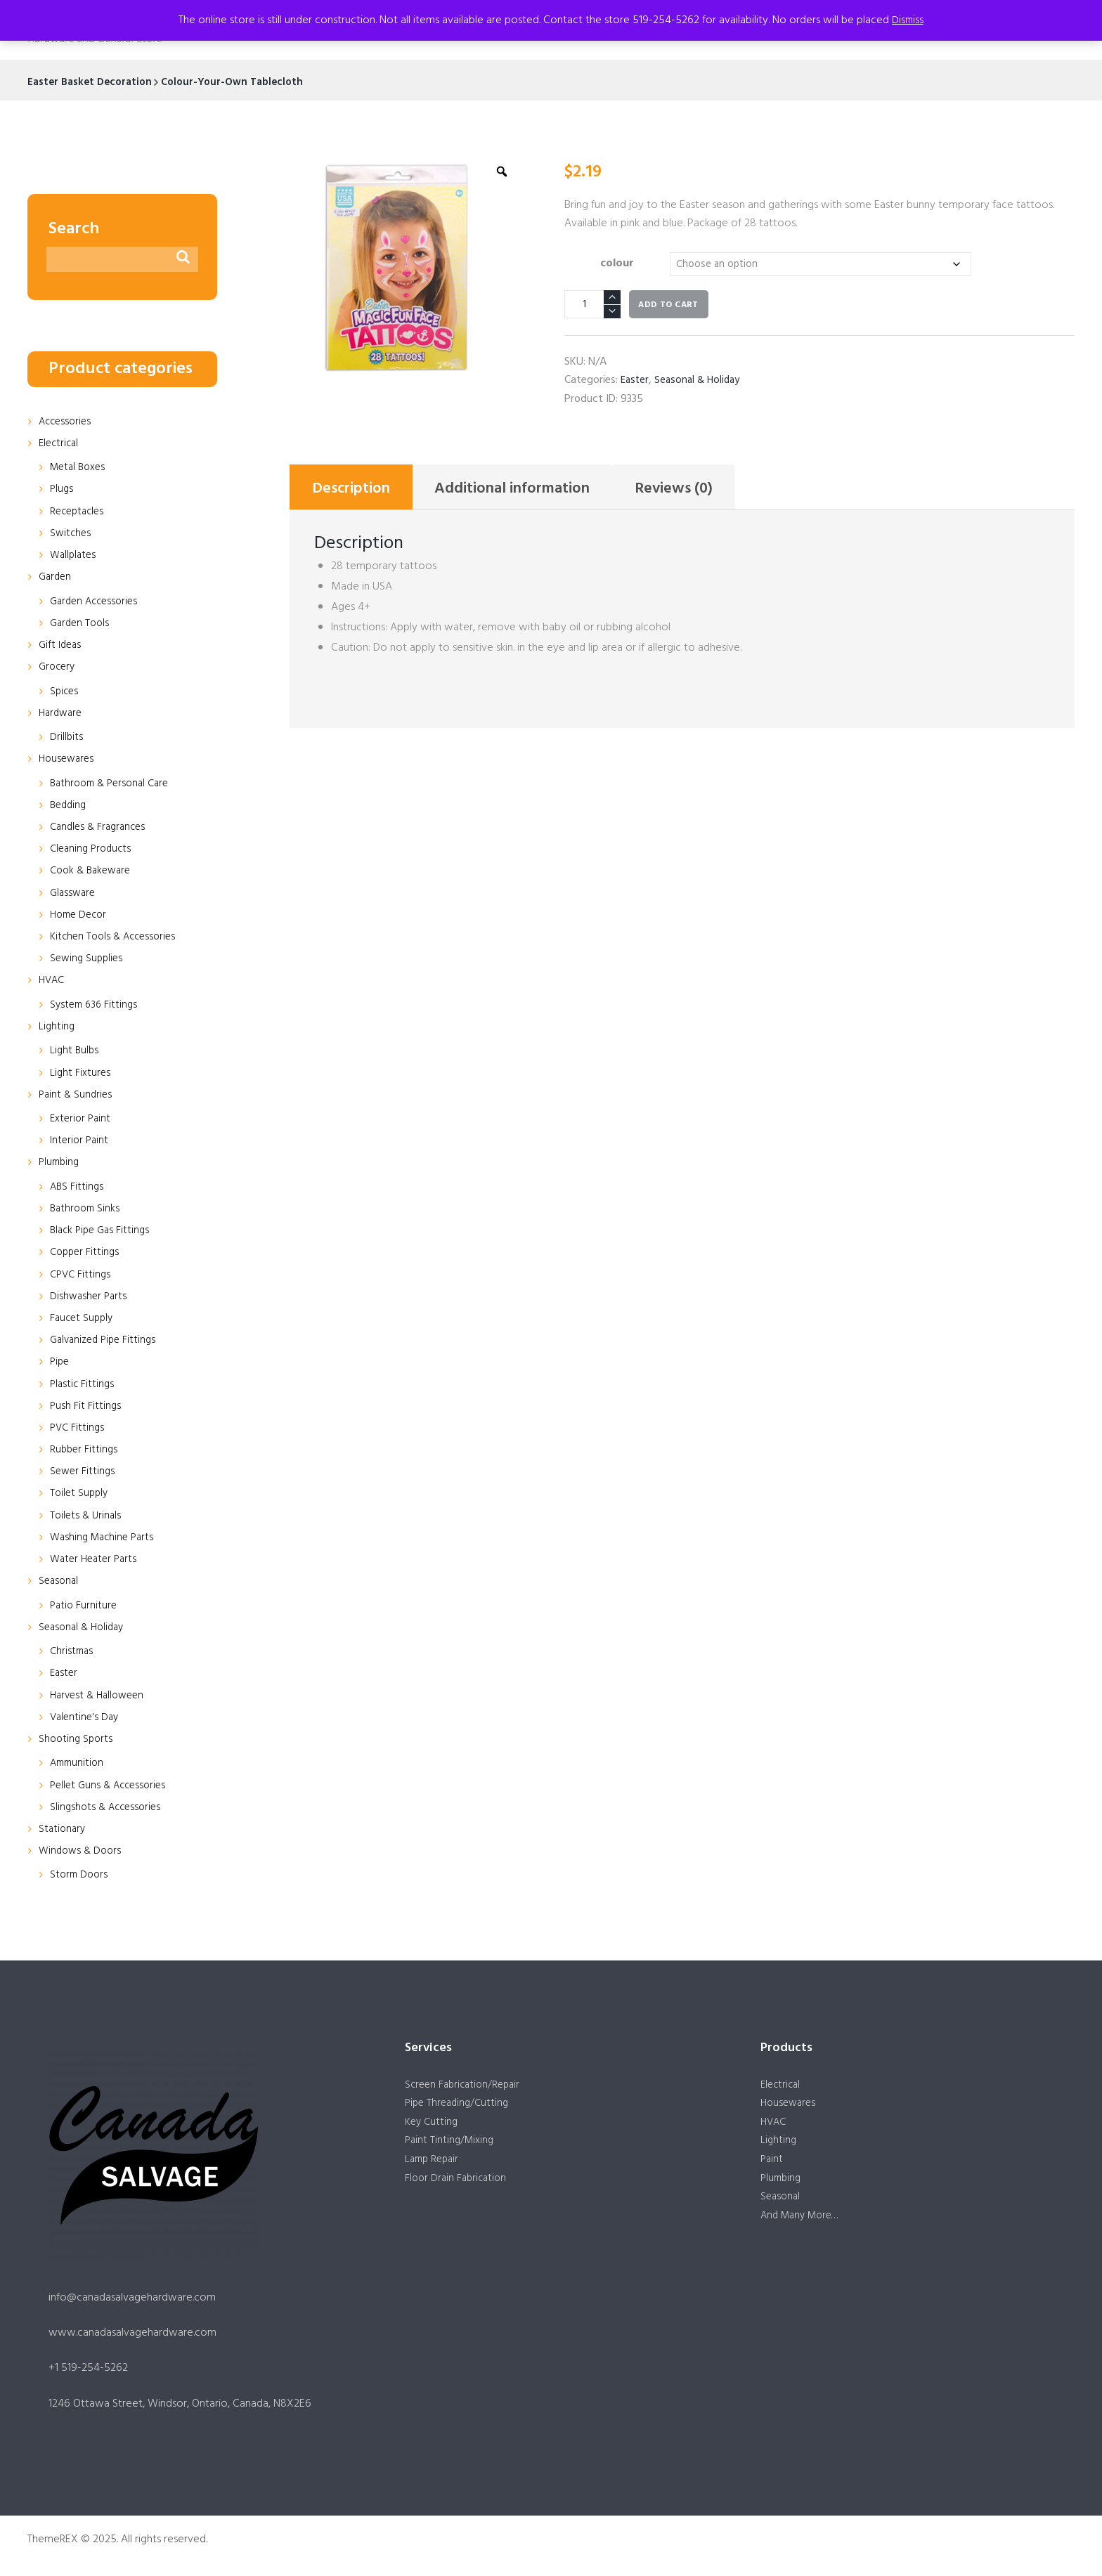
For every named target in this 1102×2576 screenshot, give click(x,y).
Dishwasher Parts (90, 1298)
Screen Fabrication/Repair (466, 2088)
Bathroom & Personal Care (114, 785)
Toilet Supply (80, 1496)
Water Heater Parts (96, 1562)
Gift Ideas (61, 647)
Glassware (74, 895)
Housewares (68, 762)
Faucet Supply (83, 1320)
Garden (56, 580)
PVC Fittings (78, 1430)
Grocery (58, 670)
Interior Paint (80, 1143)
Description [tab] (357, 492)
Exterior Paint (82, 1121)
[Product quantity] (592, 306)
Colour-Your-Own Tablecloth (243, 82)
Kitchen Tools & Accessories (116, 939)
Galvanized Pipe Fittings (106, 1343)
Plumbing (60, 1165)
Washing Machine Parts (105, 1539)
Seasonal (60, 1584)
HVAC (53, 983)
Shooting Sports (77, 1741)
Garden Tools (81, 625)
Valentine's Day (86, 1719)
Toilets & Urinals (87, 1518)
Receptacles (79, 514)
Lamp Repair (434, 2166)
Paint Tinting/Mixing (451, 2147)
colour (614, 263)
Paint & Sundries (77, 1097)
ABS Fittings (77, 1189)
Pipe (60, 1364)
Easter (636, 382)
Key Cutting (432, 2127)
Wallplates (74, 557)
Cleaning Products (93, 852)
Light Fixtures (81, 1075)
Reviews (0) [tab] (713, 492)
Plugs (62, 492)
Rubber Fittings (85, 1452)
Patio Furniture (84, 1608)
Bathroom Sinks (87, 1211)
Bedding (69, 807)
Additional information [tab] (535, 492)
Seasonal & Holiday (701, 382)
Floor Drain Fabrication (458, 2186)
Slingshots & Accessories (108, 1809)
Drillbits (67, 740)
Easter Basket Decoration (93, 82)
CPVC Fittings (82, 1277)
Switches (71, 535)
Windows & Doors (82, 1854)
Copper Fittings (86, 1255)
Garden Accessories (97, 603)
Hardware (62, 715)
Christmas (73, 1654)
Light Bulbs (75, 1053)
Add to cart (668, 307)
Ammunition (79, 1766)
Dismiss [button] (907, 20)
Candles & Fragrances (101, 830)
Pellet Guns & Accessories (111, 1787)
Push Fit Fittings (86, 1408)
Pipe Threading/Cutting (459, 2107)
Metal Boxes (80, 470)
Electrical (60, 445)
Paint (772, 2166)
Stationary (63, 1831)
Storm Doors (80, 1877)
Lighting (57, 1029)
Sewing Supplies (88, 961)
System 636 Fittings (96, 1007)
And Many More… (802, 2225)
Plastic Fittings (83, 1386)
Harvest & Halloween (100, 1698)
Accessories (67, 424)
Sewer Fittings (83, 1474)
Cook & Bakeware (93, 873)
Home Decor (81, 917)
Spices (65, 693)
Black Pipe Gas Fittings (102, 1233)
